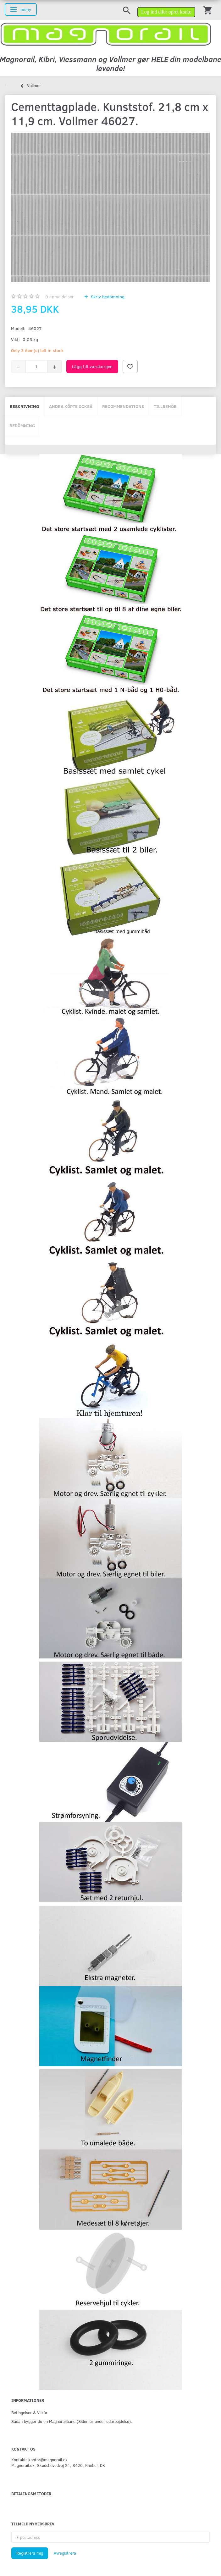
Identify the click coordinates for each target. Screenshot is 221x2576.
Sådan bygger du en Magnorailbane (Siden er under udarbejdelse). (71, 2421)
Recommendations (123, 406)
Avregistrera (65, 2553)
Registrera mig (29, 2553)
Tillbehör (165, 406)
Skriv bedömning (107, 297)
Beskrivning (24, 406)
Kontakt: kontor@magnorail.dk (39, 2459)
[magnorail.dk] (105, 33)
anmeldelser (59, 297)
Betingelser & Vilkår (29, 2412)
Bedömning (22, 425)
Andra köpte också (70, 406)
